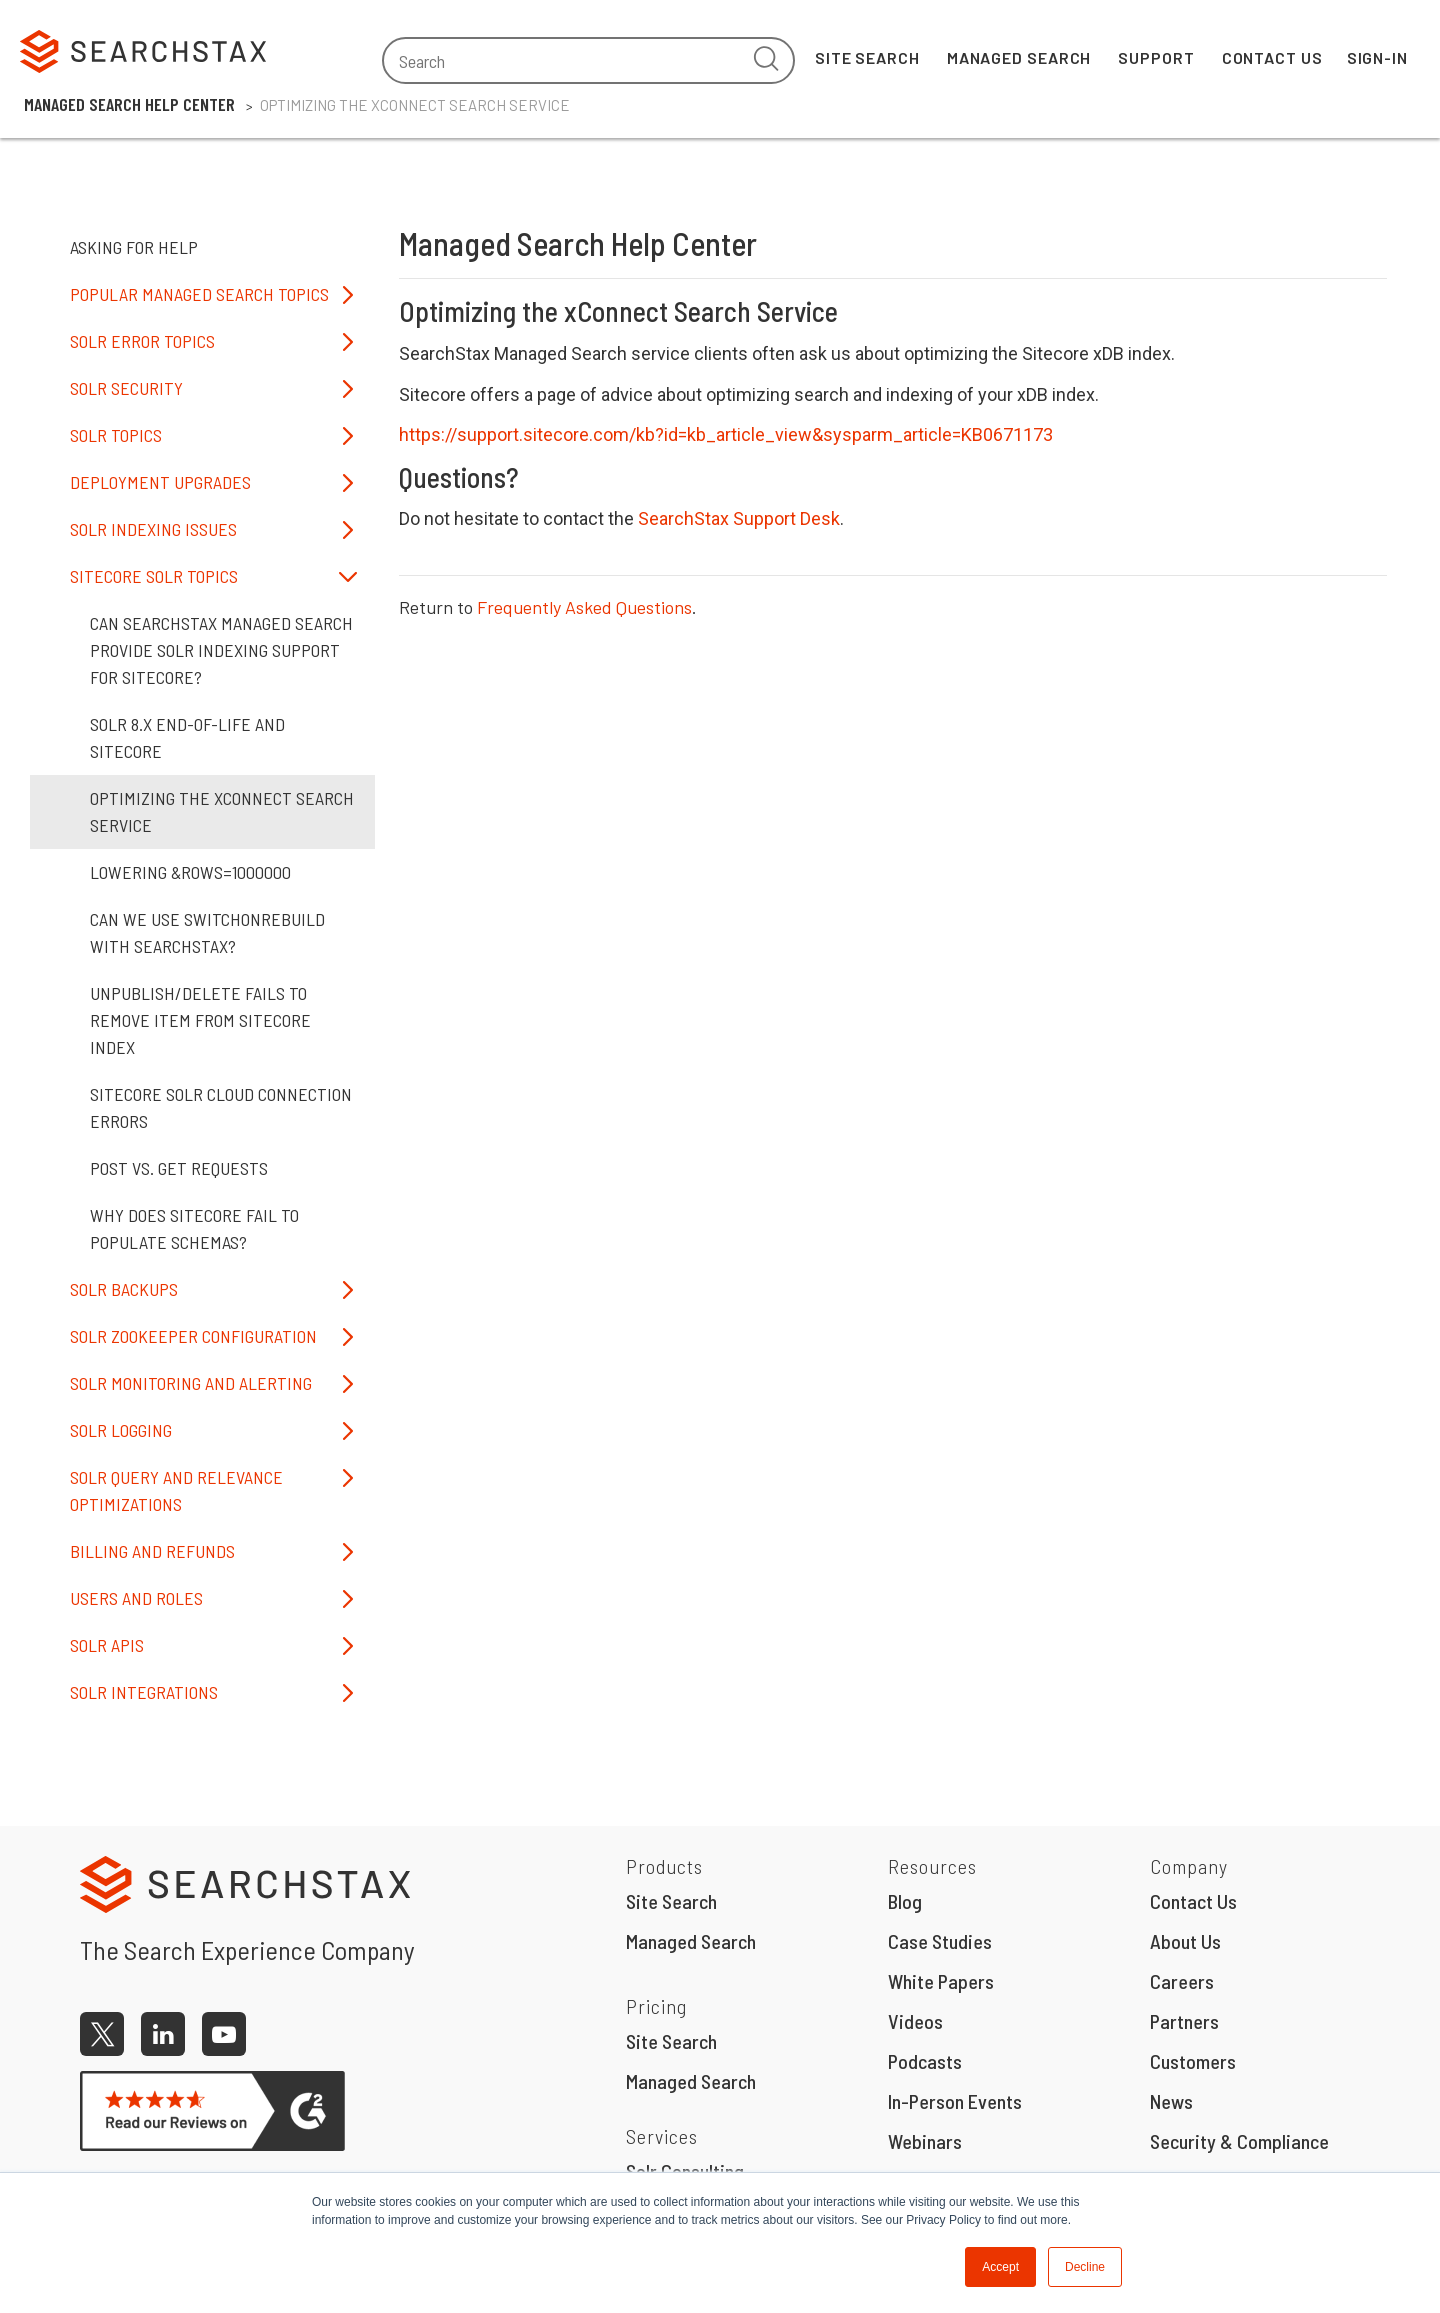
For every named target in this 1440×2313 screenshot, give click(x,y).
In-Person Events (955, 2101)
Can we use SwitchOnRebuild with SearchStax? (207, 932)
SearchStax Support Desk (739, 518)
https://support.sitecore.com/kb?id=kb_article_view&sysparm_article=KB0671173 (726, 434)
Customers (1193, 2061)
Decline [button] (1085, 2267)
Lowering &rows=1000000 (190, 872)
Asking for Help (134, 247)
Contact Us (1272, 57)
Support (1156, 57)
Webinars (925, 2141)
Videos (915, 2021)
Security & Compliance (1239, 2141)
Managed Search (1019, 57)
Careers (1182, 1981)
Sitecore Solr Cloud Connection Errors (221, 1107)
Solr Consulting (685, 2171)
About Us (1185, 1941)
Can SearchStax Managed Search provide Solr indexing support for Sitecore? (221, 650)
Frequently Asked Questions (584, 607)
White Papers (941, 1981)
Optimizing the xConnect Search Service (222, 811)
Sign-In (1377, 57)
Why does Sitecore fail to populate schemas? (194, 1228)
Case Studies (940, 1941)
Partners (1184, 2021)
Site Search (867, 57)
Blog (905, 1901)
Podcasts (925, 2061)
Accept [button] (1000, 2267)
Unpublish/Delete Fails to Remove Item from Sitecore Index (200, 1020)
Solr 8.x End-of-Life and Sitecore (187, 737)
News (1171, 2101)
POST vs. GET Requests (179, 1168)
